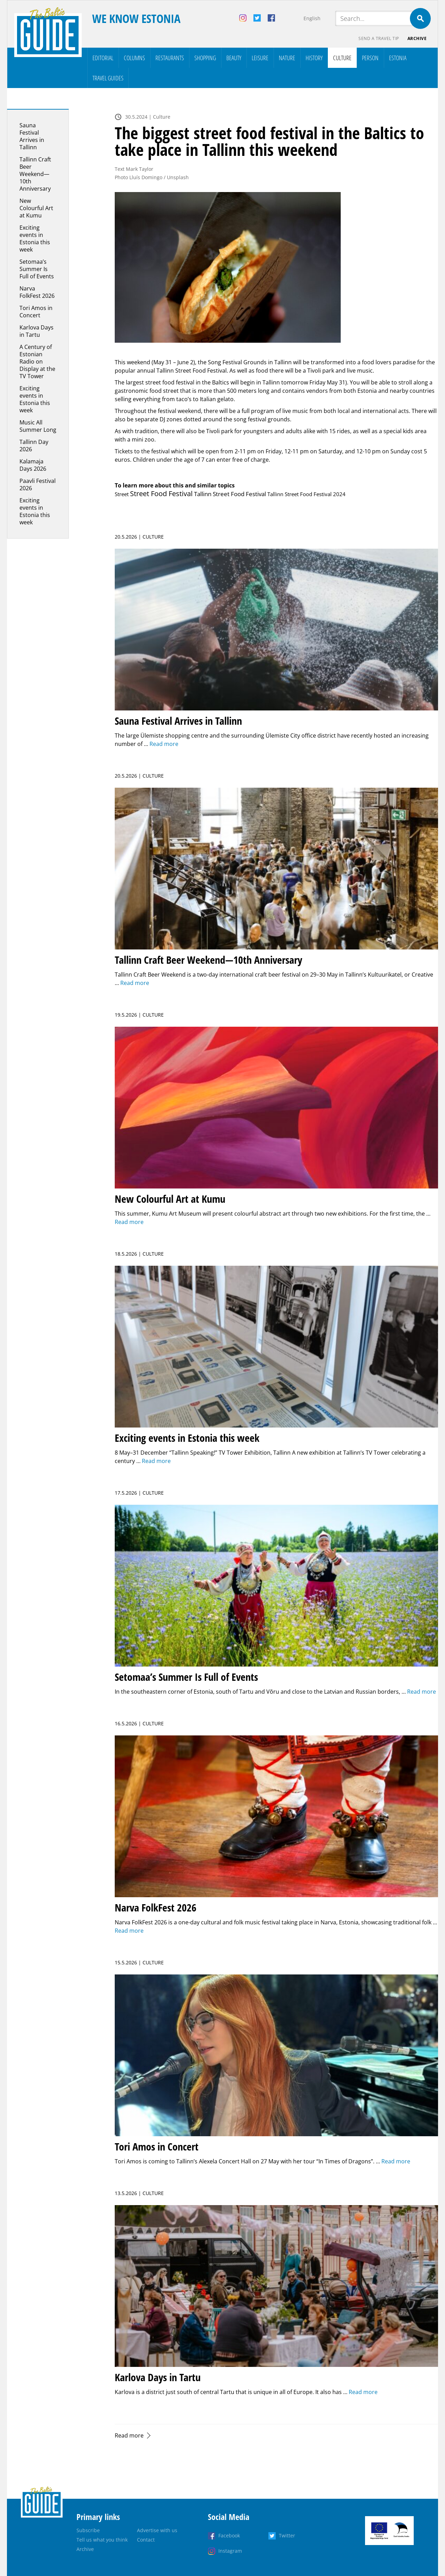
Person (370, 58)
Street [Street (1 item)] (122, 494)
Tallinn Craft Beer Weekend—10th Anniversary (35, 174)
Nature (287, 58)
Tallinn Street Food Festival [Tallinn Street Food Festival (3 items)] (230, 494)
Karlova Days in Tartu (36, 331)
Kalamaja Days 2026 (32, 465)
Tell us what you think (102, 2539)
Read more (129, 2435)
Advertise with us (157, 2530)
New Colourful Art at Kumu (36, 208)
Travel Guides (107, 78)
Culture (342, 58)
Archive (417, 38)
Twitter (287, 2535)
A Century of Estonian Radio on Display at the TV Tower (37, 361)
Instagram (230, 2550)
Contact (146, 2539)
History (314, 58)
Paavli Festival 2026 (37, 484)
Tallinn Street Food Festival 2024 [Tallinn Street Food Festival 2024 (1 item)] (306, 494)
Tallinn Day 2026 (33, 445)
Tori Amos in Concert (35, 311)
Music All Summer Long (37, 426)
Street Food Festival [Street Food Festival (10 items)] (161, 493)
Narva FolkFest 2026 (37, 292)
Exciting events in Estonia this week (34, 238)
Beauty (233, 58)
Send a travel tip (378, 38)
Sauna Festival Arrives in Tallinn (31, 136)
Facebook (229, 2535)
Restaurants (169, 58)
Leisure (260, 58)
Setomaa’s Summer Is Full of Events (36, 269)
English (312, 18)
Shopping (205, 58)
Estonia (397, 58)
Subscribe (88, 2530)
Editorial (102, 58)
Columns (134, 58)
